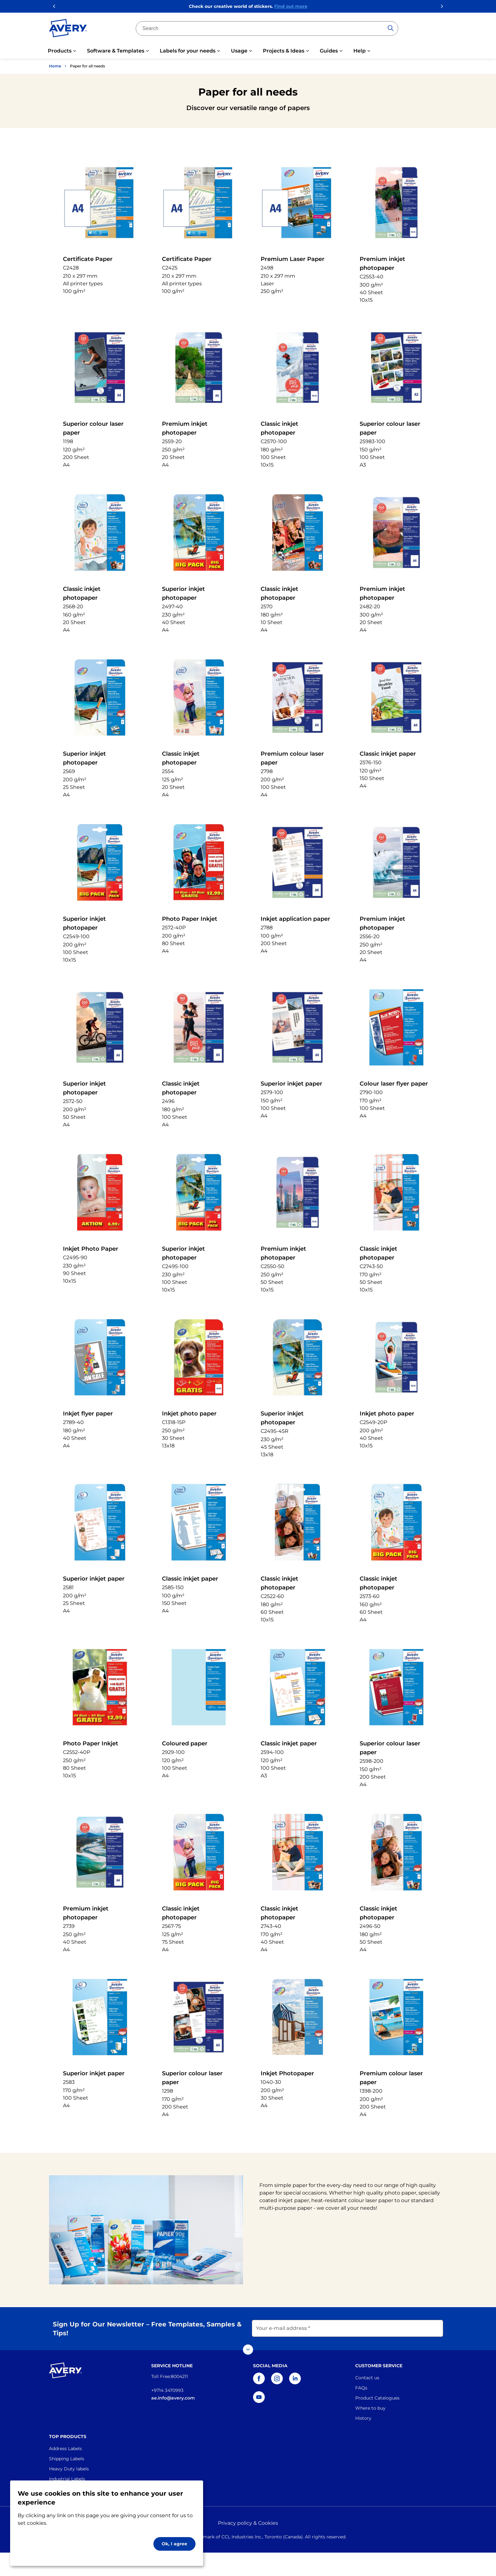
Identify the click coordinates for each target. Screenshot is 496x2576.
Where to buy (370, 2408)
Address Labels (65, 2448)
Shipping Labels (66, 2458)
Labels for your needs (187, 51)
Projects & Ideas (283, 51)
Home (55, 66)
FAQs (361, 2388)
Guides (329, 51)
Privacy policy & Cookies (248, 2523)
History (363, 2418)
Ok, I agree (174, 2544)
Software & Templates (115, 51)
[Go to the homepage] (68, 29)
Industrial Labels (67, 2479)
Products (59, 51)
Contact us (367, 2378)
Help (359, 51)
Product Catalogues (377, 2398)
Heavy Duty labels (69, 2469)
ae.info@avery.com (173, 2398)
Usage (239, 51)
